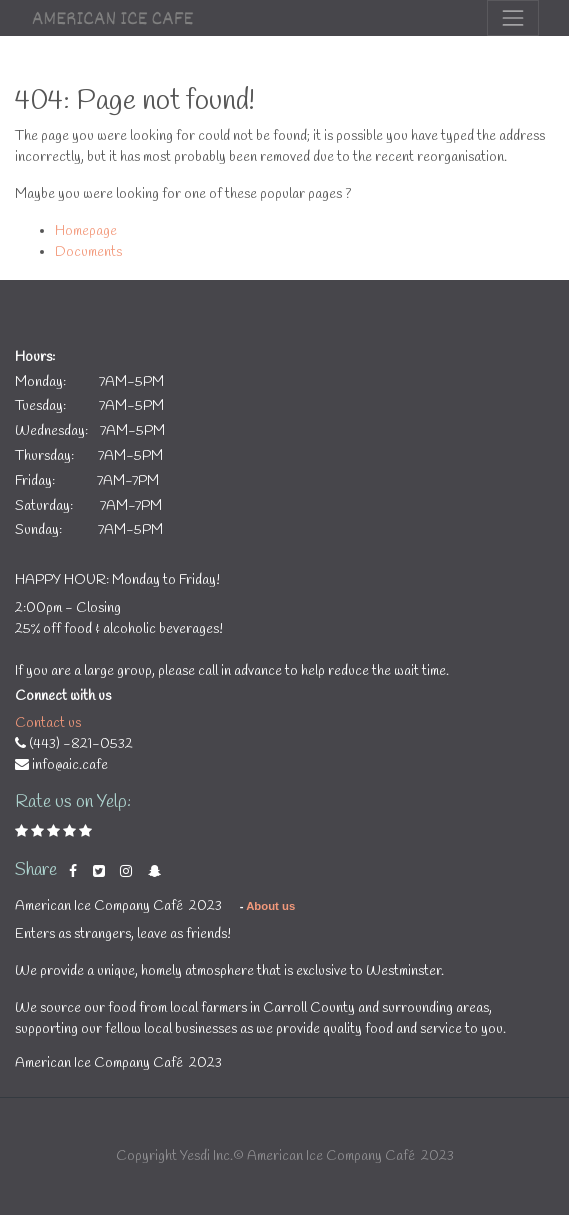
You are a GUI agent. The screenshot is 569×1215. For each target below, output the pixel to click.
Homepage (86, 231)
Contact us (48, 723)
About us (270, 906)
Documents (88, 252)
